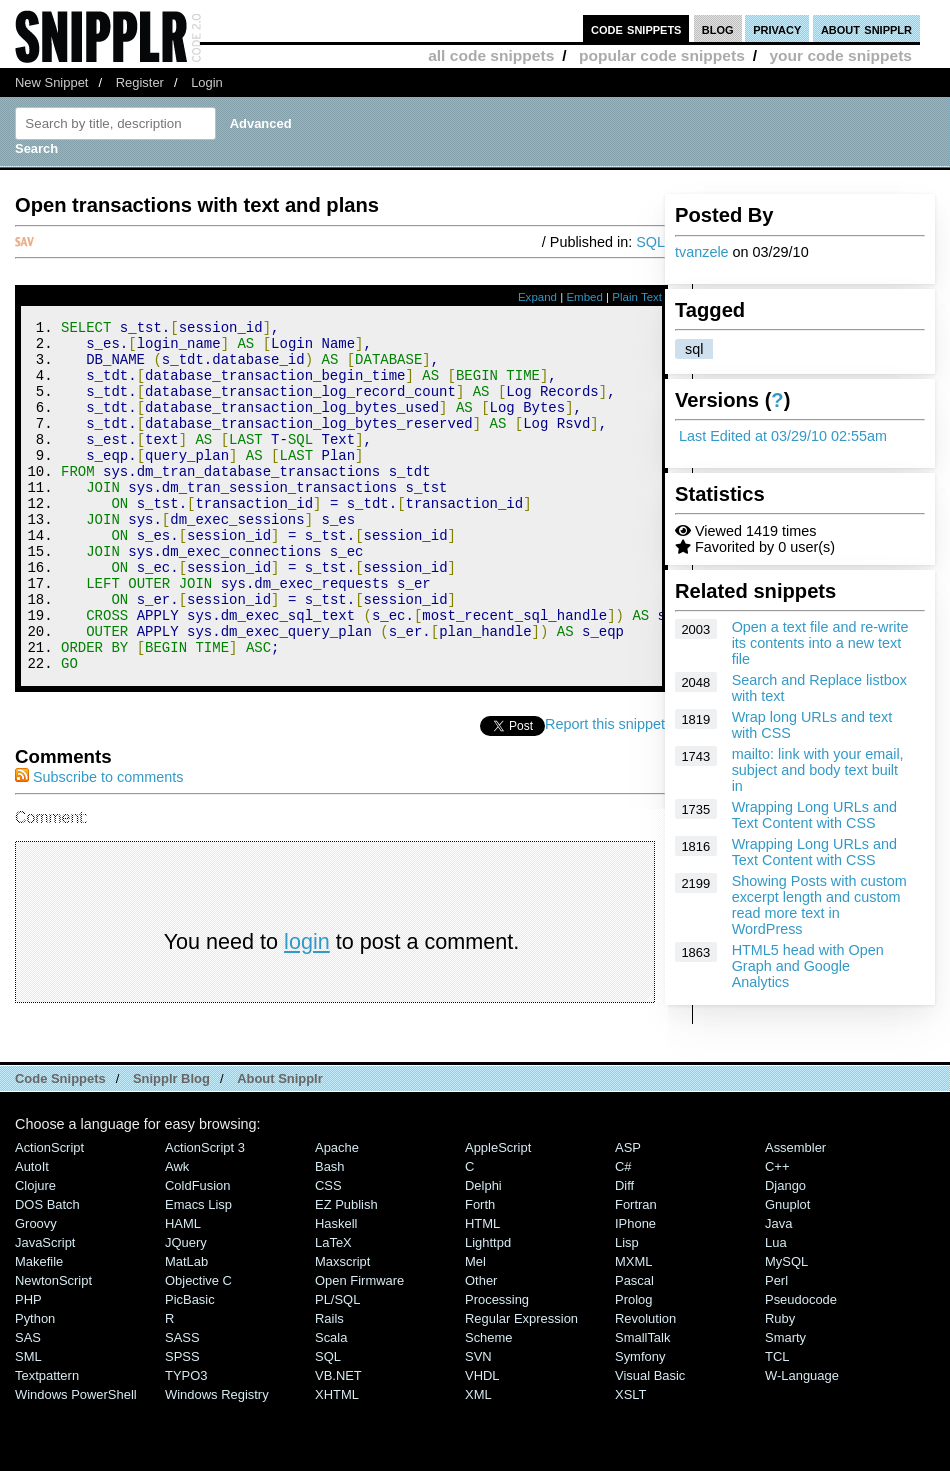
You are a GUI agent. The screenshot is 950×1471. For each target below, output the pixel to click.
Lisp (627, 1308)
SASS (182, 1403)
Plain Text (637, 297)
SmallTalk (642, 1403)
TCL (777, 1422)
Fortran (636, 1270)
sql (694, 349)
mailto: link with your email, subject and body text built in (818, 770)
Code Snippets (60, 1144)
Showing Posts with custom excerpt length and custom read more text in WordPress (819, 905)
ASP (628, 1213)
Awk (177, 1232)
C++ (777, 1232)
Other (481, 1346)
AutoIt (32, 1232)
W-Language (802, 1441)
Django (785, 1251)
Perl (776, 1346)
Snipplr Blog (171, 1144)
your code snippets (840, 55)
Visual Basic (650, 1441)
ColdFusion (198, 1251)
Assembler (795, 1213)
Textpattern (47, 1441)
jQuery (186, 1308)
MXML (633, 1327)
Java (778, 1289)
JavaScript (45, 1308)
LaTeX (333, 1308)
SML (28, 1422)
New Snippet (51, 82)
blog (718, 28)
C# (623, 1232)
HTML (482, 1289)
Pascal (634, 1346)
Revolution (645, 1384)
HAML (183, 1289)
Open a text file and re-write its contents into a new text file (820, 643)
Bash (330, 1232)
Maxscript (342, 1327)
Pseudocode (801, 1365)
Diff (624, 1251)
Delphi (483, 1251)
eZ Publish (346, 1270)
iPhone (635, 1289)
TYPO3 (186, 1441)
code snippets (636, 28)
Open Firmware (359, 1346)
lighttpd (488, 1308)
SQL (650, 242)
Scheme (489, 1403)
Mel (475, 1327)
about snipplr (866, 28)
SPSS (182, 1422)
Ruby (780, 1384)
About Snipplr (280, 1144)
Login (207, 82)
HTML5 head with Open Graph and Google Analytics (808, 966)
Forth (480, 1270)
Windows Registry (217, 1460)
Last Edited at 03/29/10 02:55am (783, 436)
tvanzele (702, 252)
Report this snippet (605, 790)
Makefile (39, 1327)
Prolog (633, 1365)
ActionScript (49, 1213)
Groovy (36, 1289)
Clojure (35, 1251)
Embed (584, 297)
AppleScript (498, 1213)
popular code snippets (662, 55)
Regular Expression (521, 1384)
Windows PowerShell (76, 1460)
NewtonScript (53, 1346)
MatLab (186, 1327)
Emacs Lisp (198, 1270)
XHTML (337, 1460)
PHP (28, 1365)
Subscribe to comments (99, 843)
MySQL (786, 1327)
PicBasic (190, 1365)
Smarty (785, 1403)
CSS (328, 1251)
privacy (777, 28)
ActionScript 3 (205, 1213)
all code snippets (491, 55)
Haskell (336, 1289)
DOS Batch (47, 1270)
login (307, 1007)
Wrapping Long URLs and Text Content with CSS (814, 815)
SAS (28, 1403)
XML (478, 1460)
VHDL (482, 1441)
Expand (537, 297)
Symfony (640, 1422)
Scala (331, 1403)
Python (35, 1384)
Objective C (198, 1346)
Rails (329, 1384)
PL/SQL (337, 1365)
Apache (337, 1213)
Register (140, 82)
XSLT (630, 1460)
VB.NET (338, 1441)
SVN (478, 1422)
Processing (497, 1365)
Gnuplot (787, 1270)
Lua (776, 1308)
